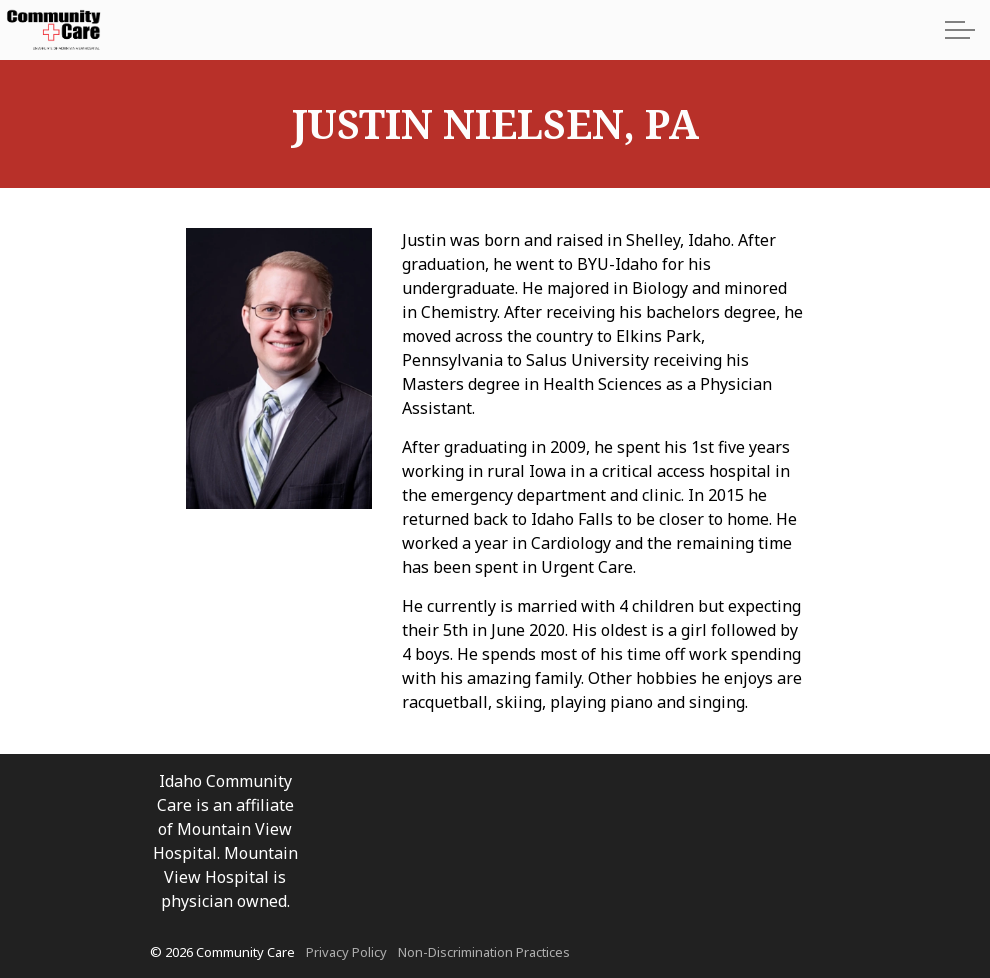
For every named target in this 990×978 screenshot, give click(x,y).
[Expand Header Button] (960, 30)
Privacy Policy (346, 952)
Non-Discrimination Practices (484, 952)
